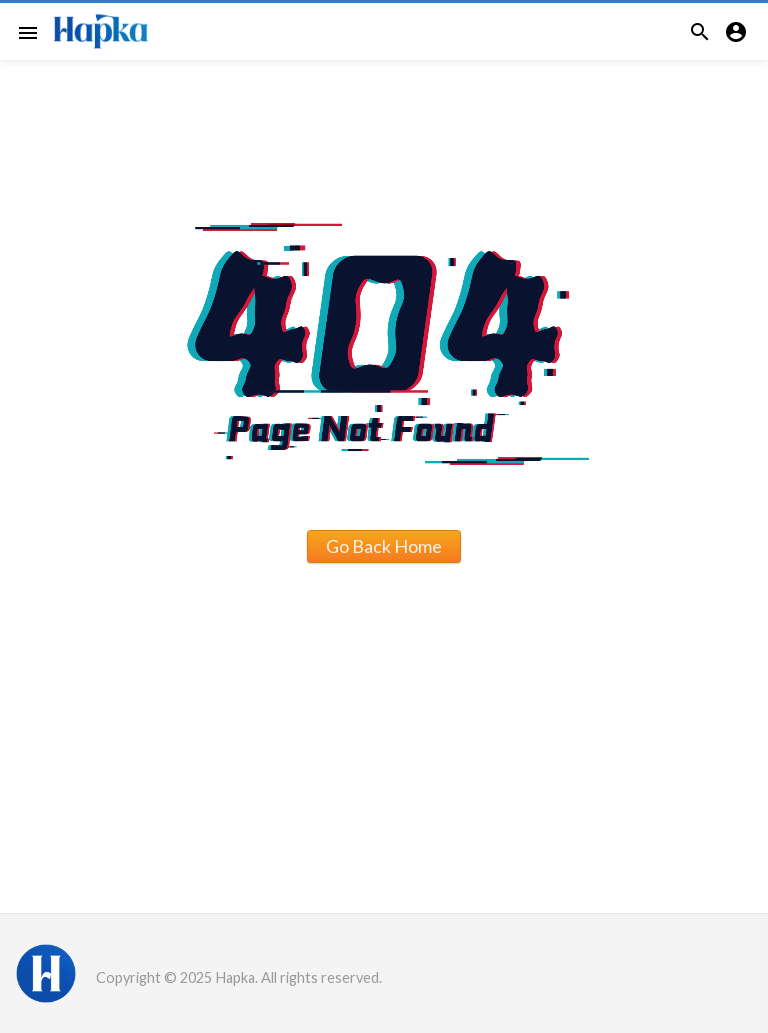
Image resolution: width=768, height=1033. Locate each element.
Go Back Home (384, 546)
